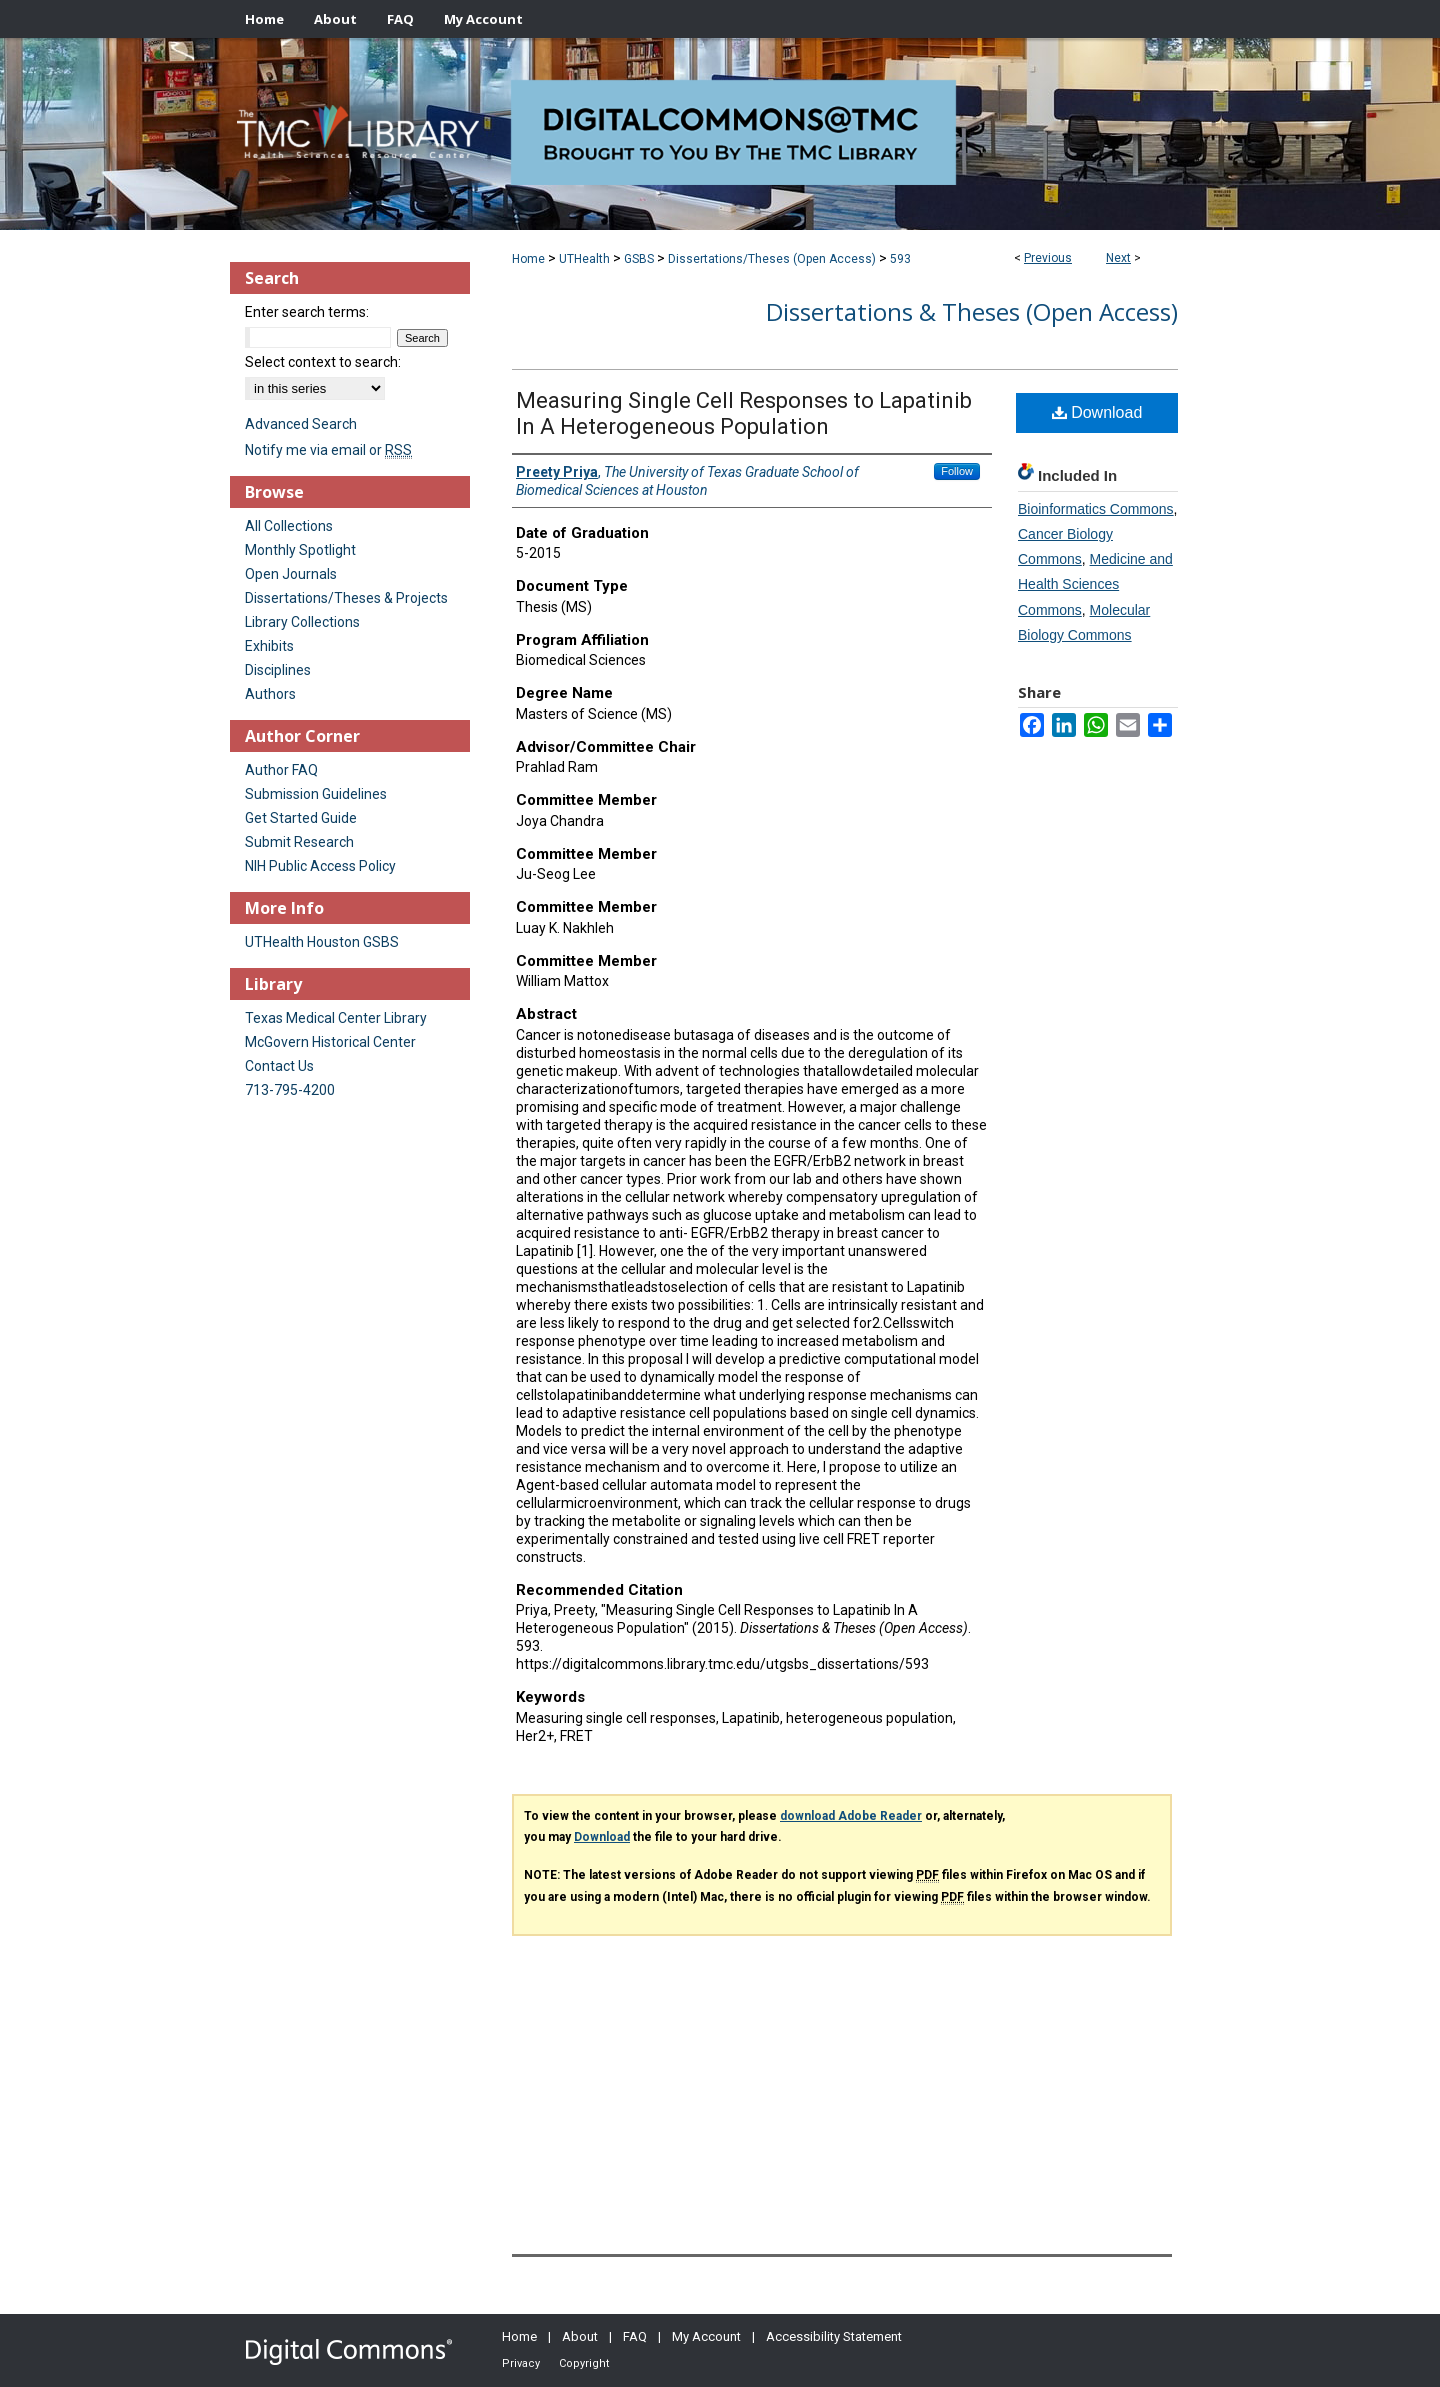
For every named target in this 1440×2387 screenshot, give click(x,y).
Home (528, 259)
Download (1097, 412)
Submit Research (299, 842)
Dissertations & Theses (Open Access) (972, 311)
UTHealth (584, 259)
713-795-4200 (290, 1090)
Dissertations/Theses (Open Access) (772, 259)
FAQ (635, 2336)
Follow (957, 471)
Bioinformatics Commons (1096, 509)
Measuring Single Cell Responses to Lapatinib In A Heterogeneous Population (744, 413)
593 (900, 259)
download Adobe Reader (851, 1816)
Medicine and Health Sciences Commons (1095, 584)
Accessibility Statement (834, 2336)
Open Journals (291, 574)
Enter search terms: (307, 312)
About (580, 2336)
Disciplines (278, 670)
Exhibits (269, 646)
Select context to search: (323, 362)
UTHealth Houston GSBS (322, 942)
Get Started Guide (301, 818)
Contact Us (279, 1066)
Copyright (584, 2363)
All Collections (289, 526)
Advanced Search (301, 424)
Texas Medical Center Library (336, 1018)
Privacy (521, 2363)
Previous (1048, 258)
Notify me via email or (328, 450)
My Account (706, 2336)
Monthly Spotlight (300, 550)
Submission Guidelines (316, 794)
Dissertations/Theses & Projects (346, 598)
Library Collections (302, 622)
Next (1118, 258)
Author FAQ (281, 770)
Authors (270, 694)
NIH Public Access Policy (320, 866)
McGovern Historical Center (330, 1042)
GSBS (639, 259)
